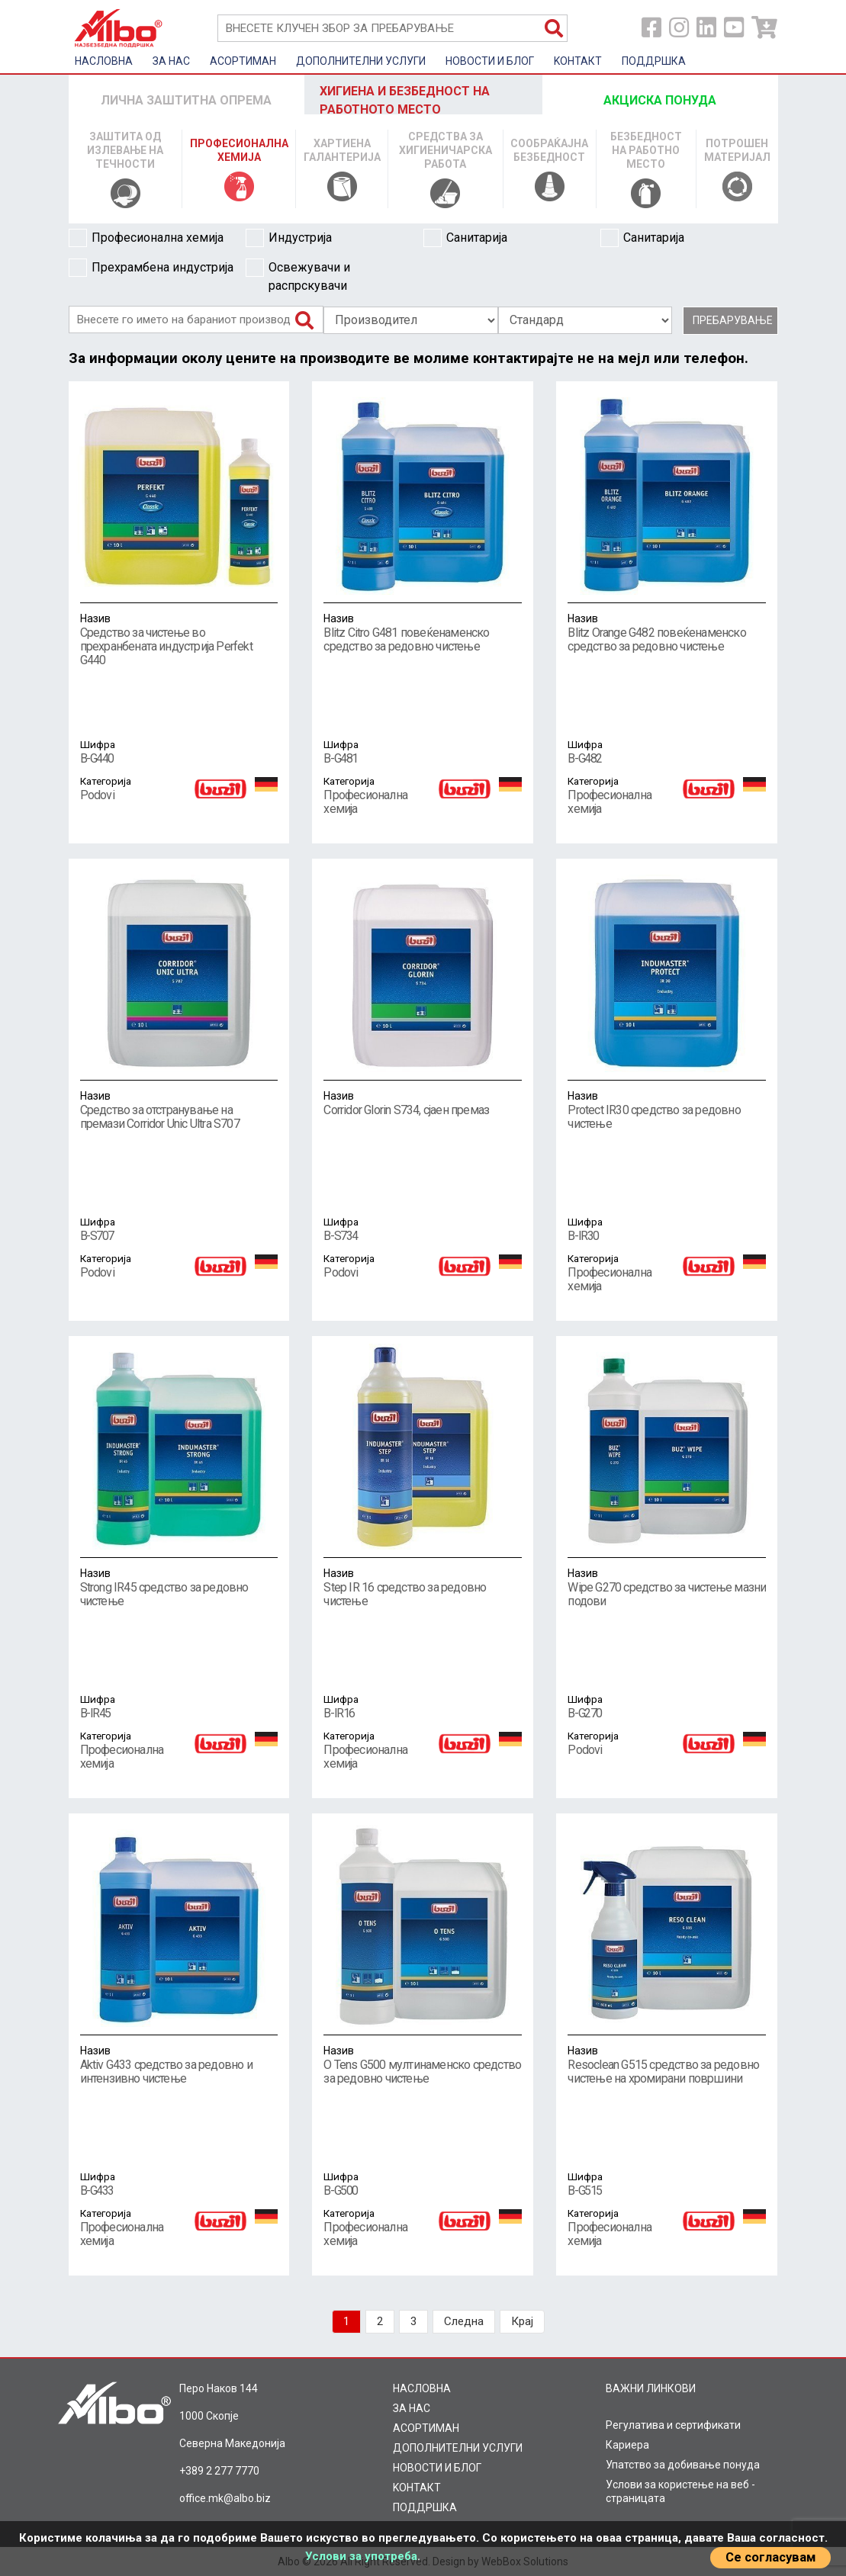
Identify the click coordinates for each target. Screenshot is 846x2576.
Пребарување (733, 320)
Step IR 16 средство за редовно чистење (422, 1587)
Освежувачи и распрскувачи (298, 276)
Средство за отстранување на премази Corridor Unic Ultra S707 (179, 1109)
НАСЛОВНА (104, 61)
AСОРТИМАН (243, 61)
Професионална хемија (146, 238)
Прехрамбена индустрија (151, 268)
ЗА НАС (171, 61)
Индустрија (289, 238)
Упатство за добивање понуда (683, 2465)
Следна (464, 2321)
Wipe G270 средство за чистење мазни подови (667, 1587)
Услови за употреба (361, 2556)
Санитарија (465, 238)
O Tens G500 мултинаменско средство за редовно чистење (422, 2064)
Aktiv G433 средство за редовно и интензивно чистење (179, 2064)
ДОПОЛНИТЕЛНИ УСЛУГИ (361, 61)
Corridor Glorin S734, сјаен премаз (422, 1102)
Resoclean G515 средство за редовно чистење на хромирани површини (667, 2064)
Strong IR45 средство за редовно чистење (179, 1587)
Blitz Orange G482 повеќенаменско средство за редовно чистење (667, 632)
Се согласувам (770, 2557)
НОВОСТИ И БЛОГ (490, 61)
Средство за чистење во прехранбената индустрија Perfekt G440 (179, 639)
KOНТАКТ (578, 61)
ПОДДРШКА (654, 61)
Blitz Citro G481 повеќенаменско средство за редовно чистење (422, 632)
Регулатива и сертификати (673, 2425)
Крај (522, 2321)
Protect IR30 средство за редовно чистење (667, 1109)
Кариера (627, 2445)
